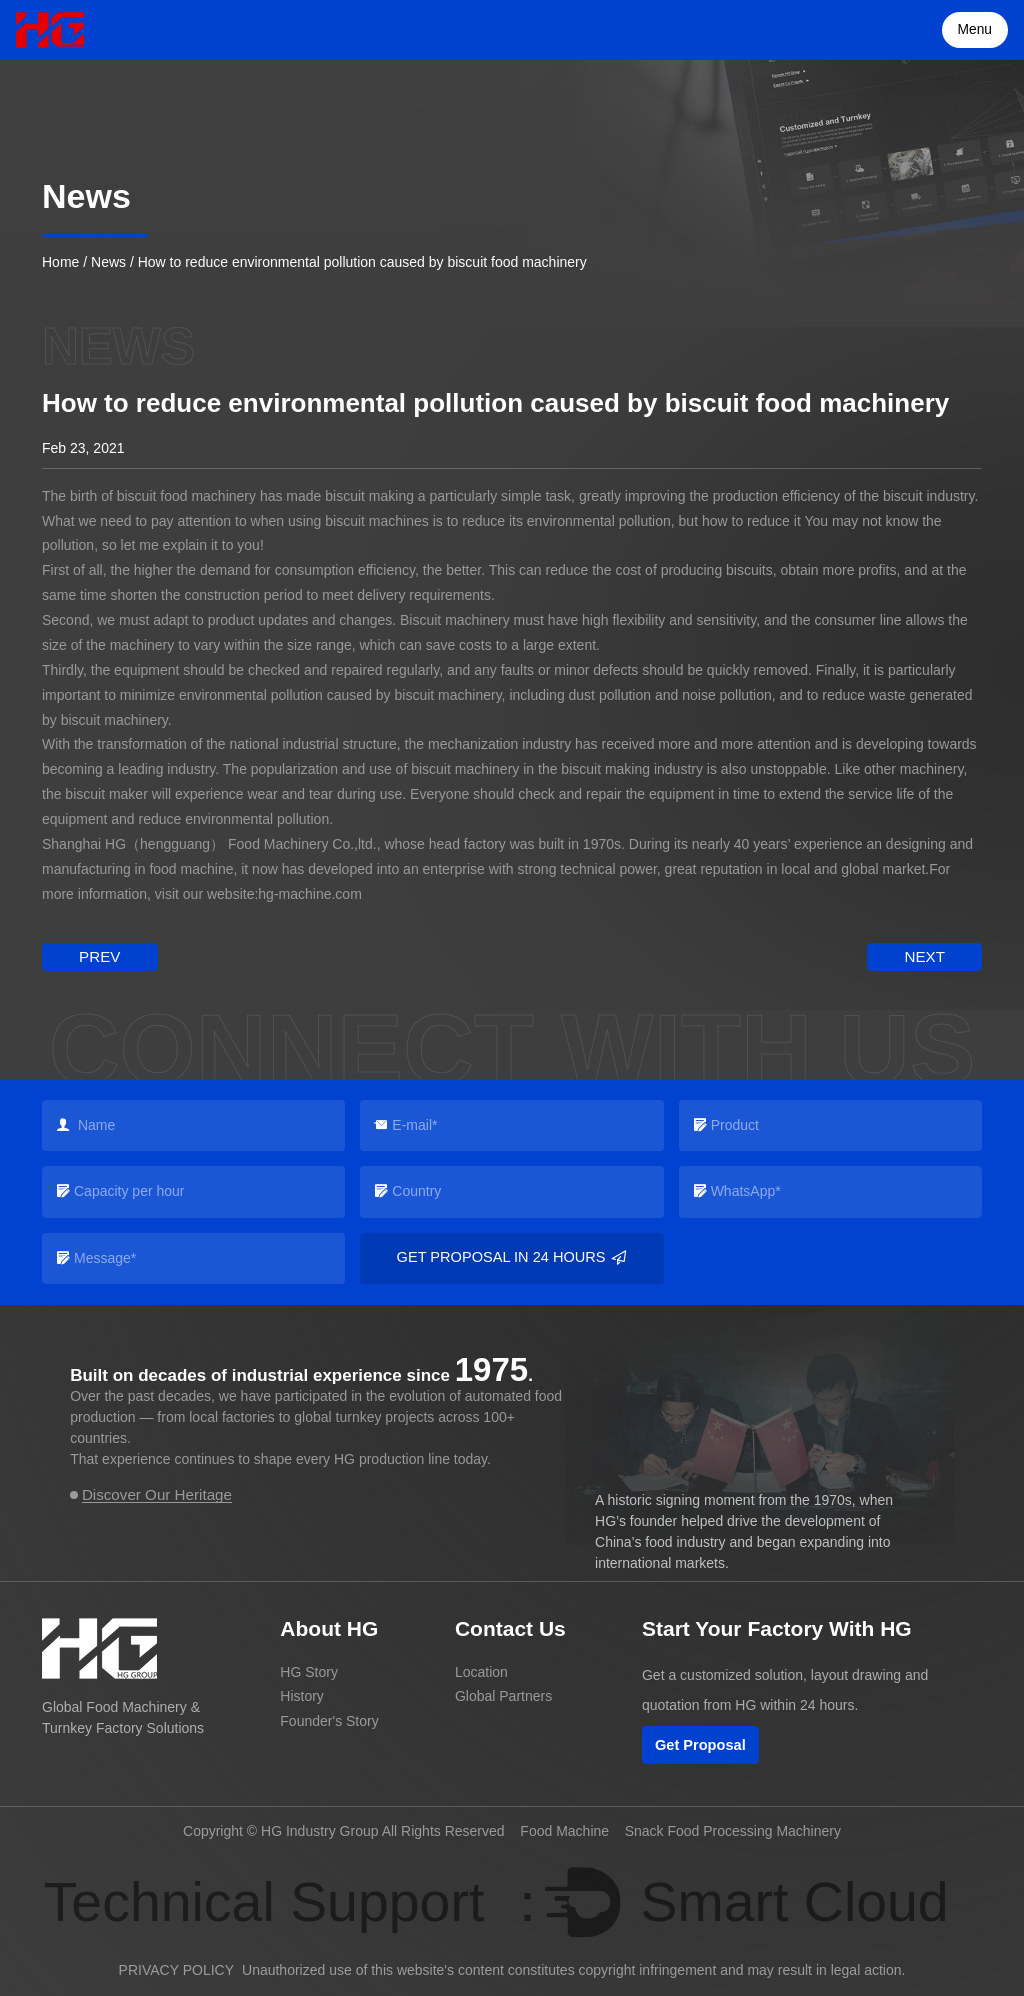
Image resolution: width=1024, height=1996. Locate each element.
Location (481, 1669)
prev (95, 955)
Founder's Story (329, 1719)
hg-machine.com (310, 894)
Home (60, 262)
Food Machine (564, 1829)
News (108, 262)
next (928, 955)
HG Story (309, 1669)
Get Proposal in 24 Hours (512, 1256)
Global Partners (503, 1694)
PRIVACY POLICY (176, 1969)
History (302, 1694)
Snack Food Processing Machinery (733, 1829)
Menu (977, 30)
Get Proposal (699, 1743)
